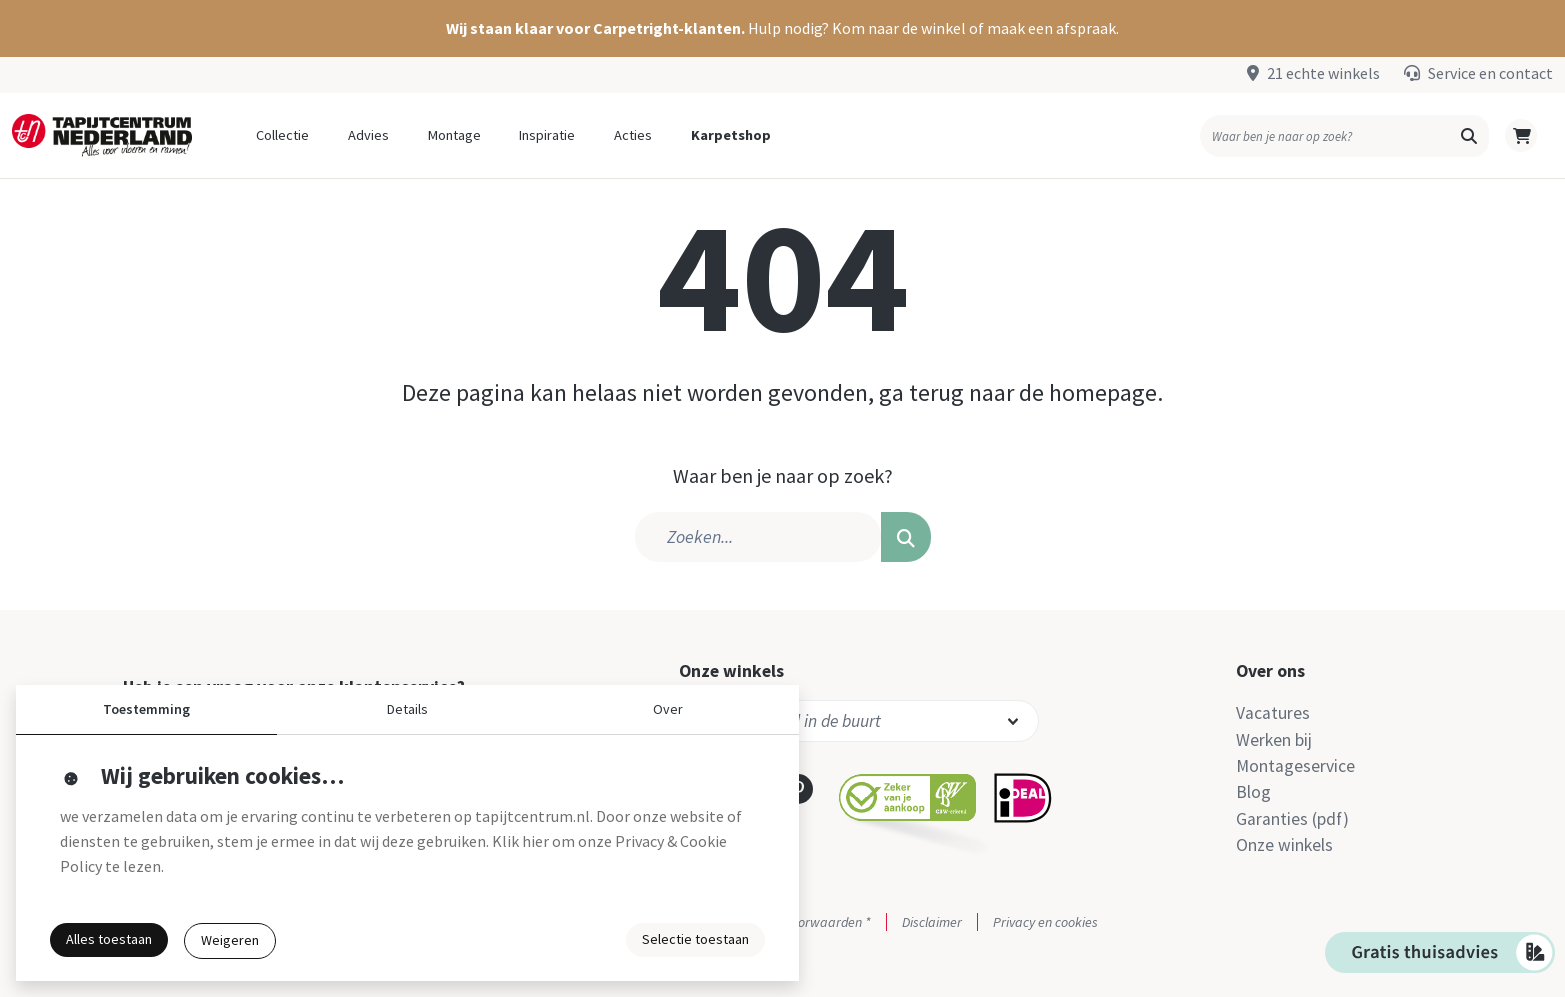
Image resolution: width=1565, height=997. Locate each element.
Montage (454, 135)
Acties (633, 135)
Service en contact (1490, 73)
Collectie (282, 135)
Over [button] (668, 709)
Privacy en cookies (1045, 922)
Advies (368, 135)
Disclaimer (932, 922)
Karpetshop (731, 135)
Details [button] (407, 709)
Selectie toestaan (695, 939)
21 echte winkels (1323, 73)
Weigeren (230, 940)
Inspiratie (547, 135)
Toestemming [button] (146, 709)
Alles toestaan (109, 939)
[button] (782, 28)
